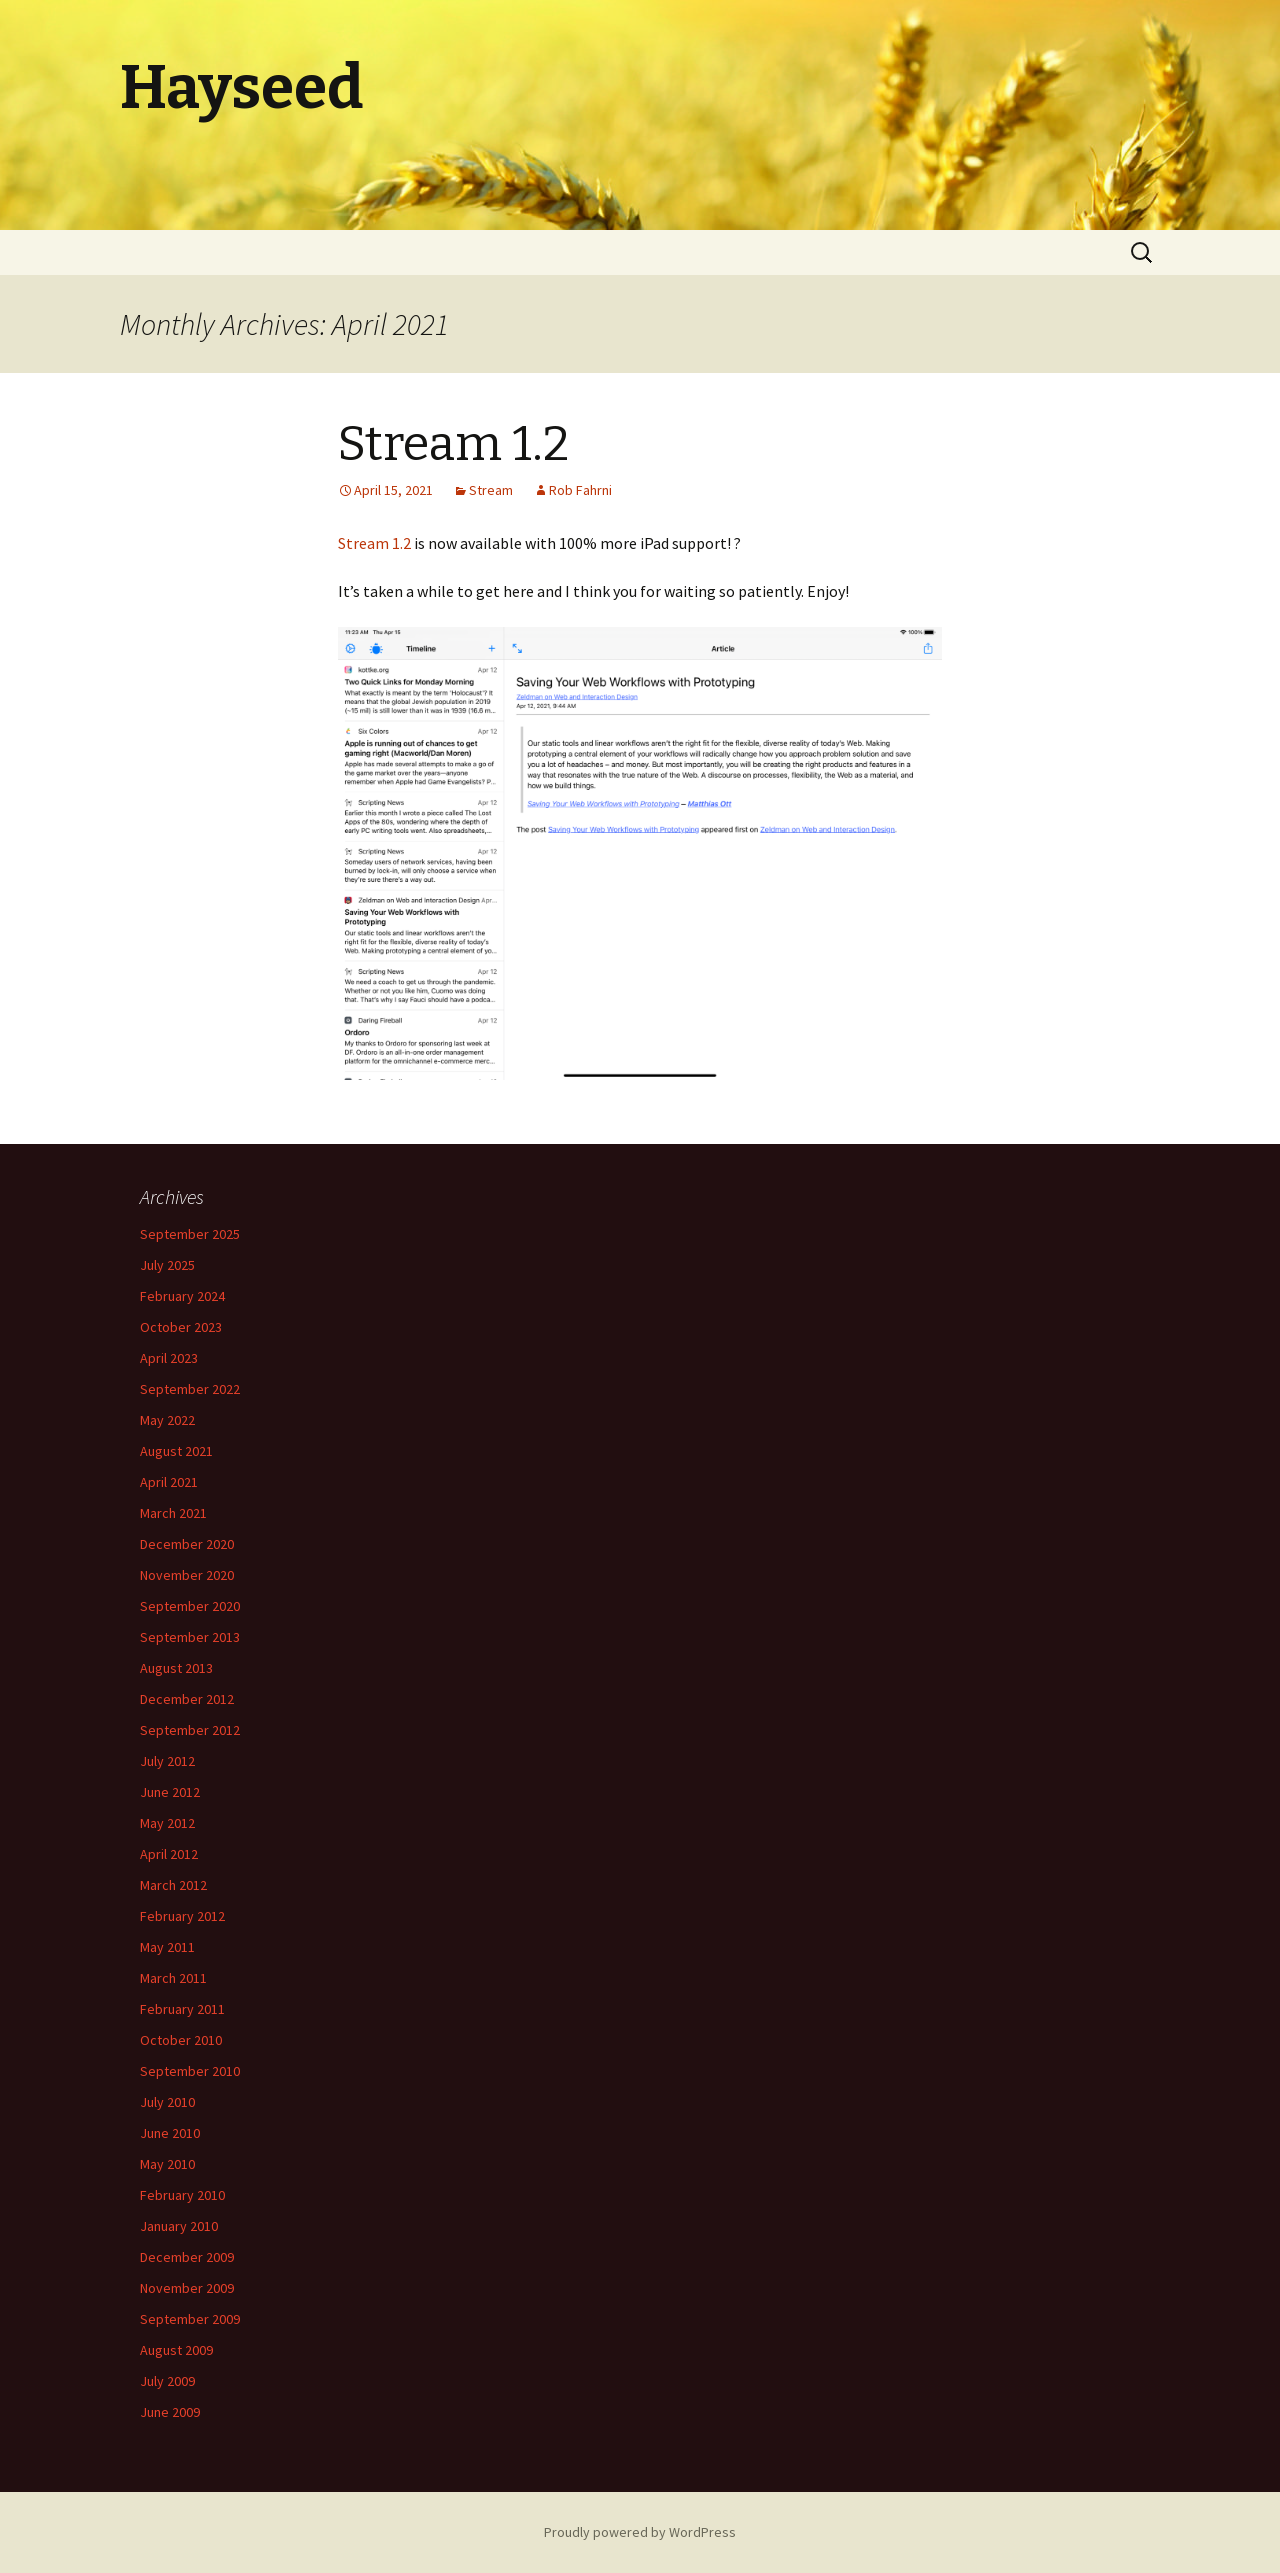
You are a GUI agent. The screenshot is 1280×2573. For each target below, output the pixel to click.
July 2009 (167, 2381)
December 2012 (187, 1699)
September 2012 (190, 1730)
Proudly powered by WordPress (640, 2532)
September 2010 (190, 2071)
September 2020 (190, 1606)
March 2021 (173, 1513)
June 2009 (170, 2412)
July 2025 (167, 1265)
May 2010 (167, 2164)
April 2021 (169, 1482)
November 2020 (187, 1575)
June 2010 (170, 2133)
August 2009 (176, 2350)
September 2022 (190, 1389)
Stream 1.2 (453, 444)
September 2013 (190, 1637)
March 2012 (173, 1885)
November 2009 (187, 2288)
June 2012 (170, 1792)
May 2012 (167, 1823)
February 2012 (182, 1916)
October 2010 (181, 2040)
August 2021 (176, 1451)
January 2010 (179, 2226)
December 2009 (187, 2257)
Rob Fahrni (580, 490)
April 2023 (169, 1358)
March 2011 (173, 1978)
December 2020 (187, 1544)
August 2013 (176, 1668)
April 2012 (169, 1854)
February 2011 (182, 2009)
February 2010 (182, 2195)
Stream (491, 490)
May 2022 (167, 1420)
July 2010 (167, 2102)
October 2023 (181, 1327)
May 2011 (167, 1947)
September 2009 (190, 2319)
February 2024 (182, 1296)
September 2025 (190, 1234)
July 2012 (167, 1761)
